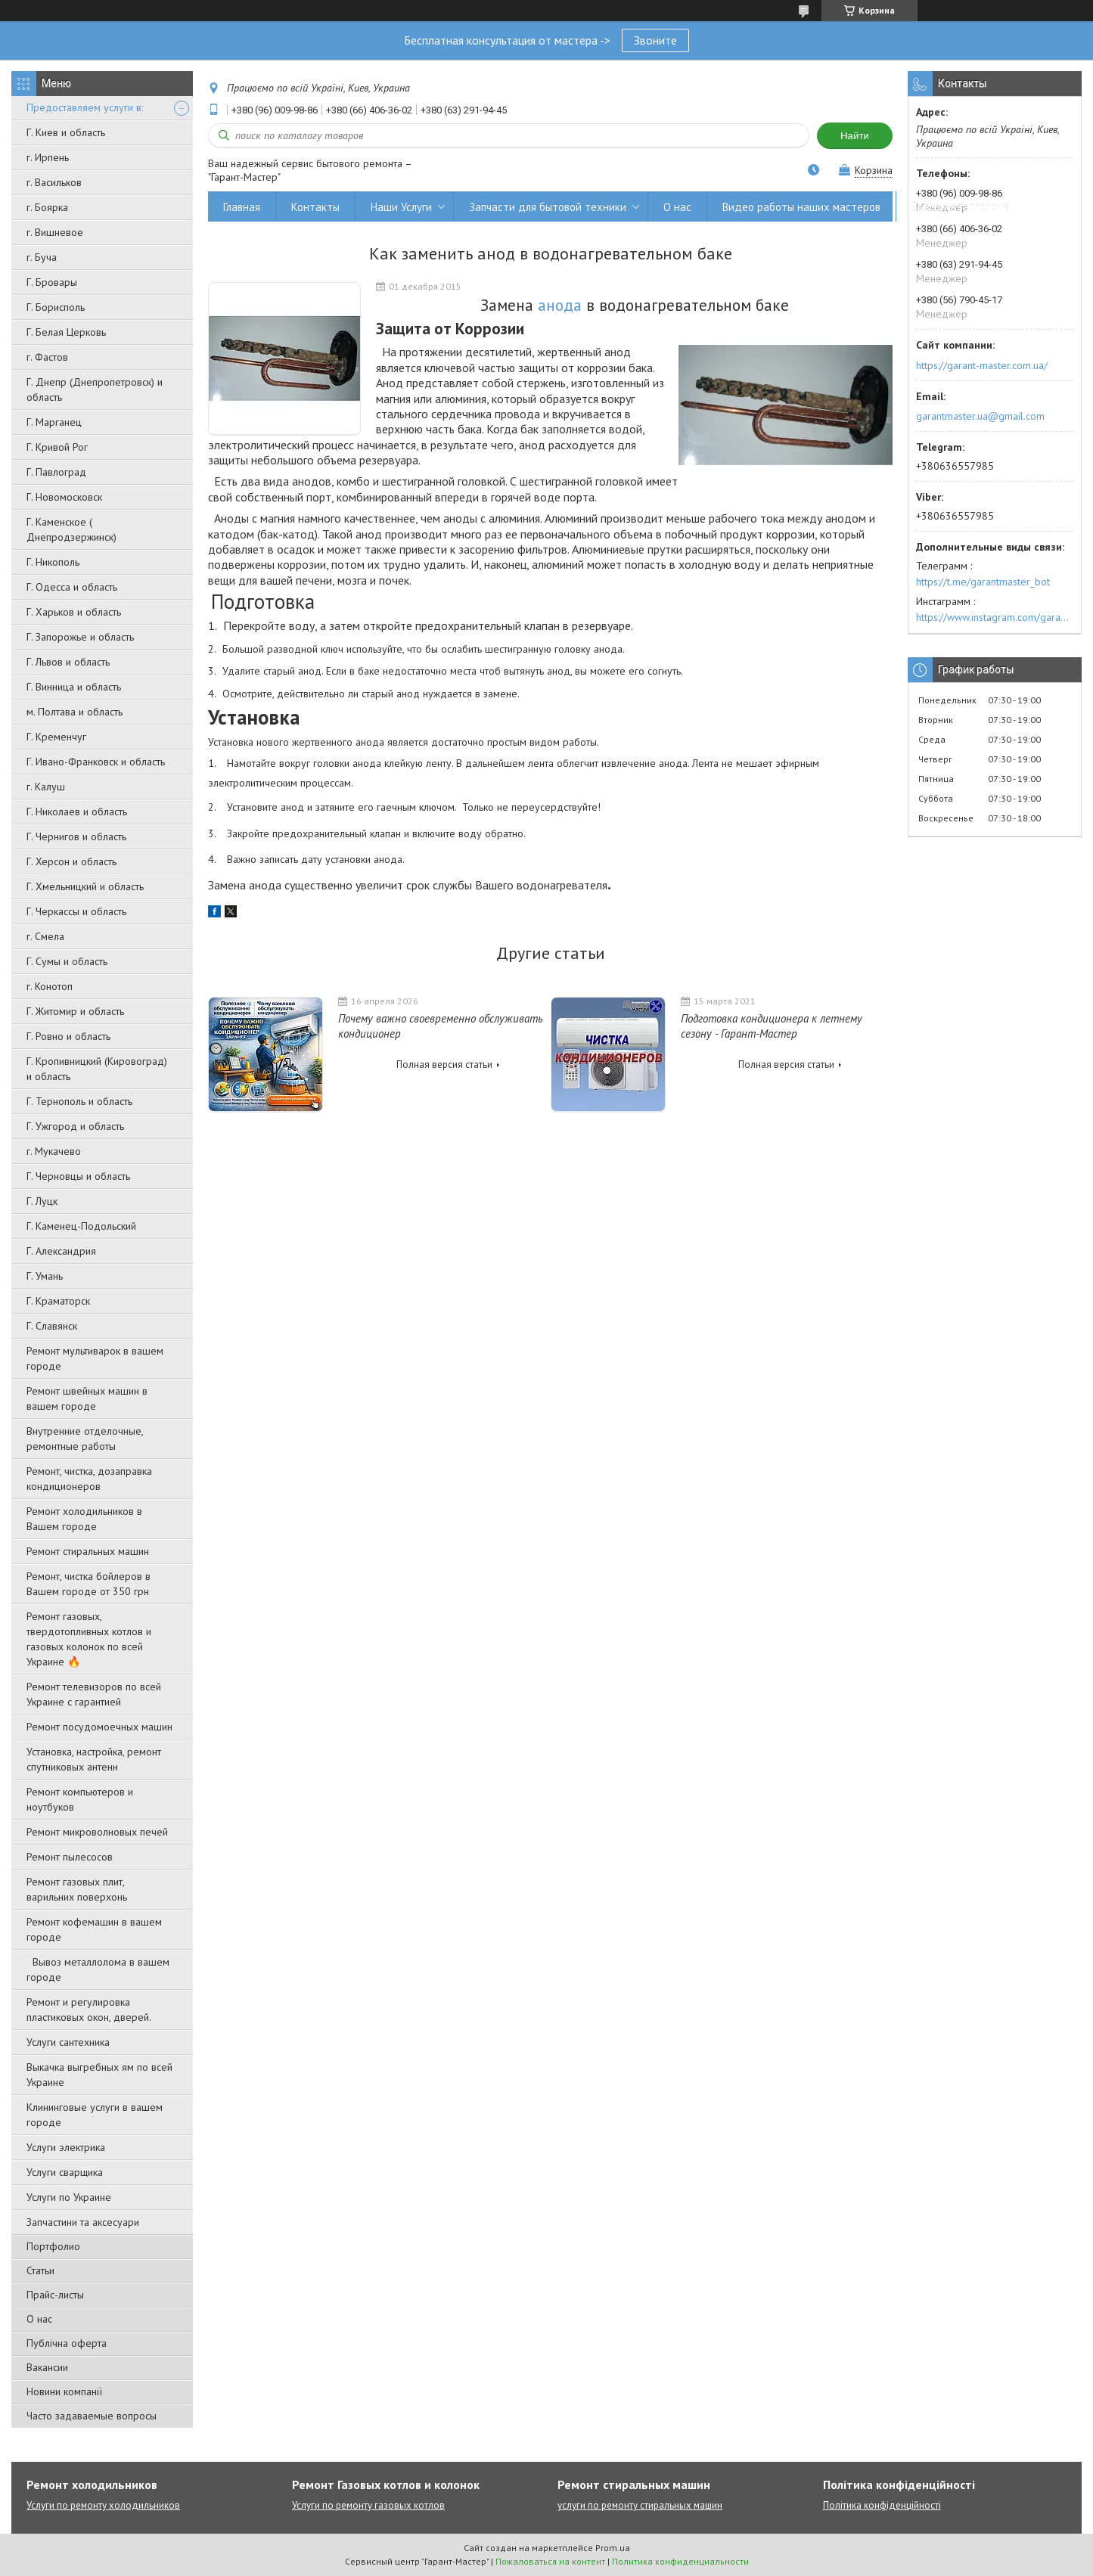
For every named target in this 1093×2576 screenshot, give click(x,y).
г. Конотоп (49, 986)
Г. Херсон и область (71, 861)
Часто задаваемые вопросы (91, 2415)
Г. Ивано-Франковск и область (95, 761)
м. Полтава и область (74, 711)
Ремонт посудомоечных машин (99, 1726)
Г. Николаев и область (76, 811)
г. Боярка (47, 207)
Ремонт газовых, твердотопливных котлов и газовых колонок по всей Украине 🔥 (88, 1638)
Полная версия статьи (444, 1064)
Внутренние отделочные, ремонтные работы (84, 1438)
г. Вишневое (54, 232)
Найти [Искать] (854, 135)
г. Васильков (54, 182)
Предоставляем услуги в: (84, 107)
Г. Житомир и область (75, 1011)
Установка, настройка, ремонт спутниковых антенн (93, 1759)
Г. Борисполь (55, 307)
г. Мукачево (53, 1151)
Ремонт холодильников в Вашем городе (84, 1518)
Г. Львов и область (68, 662)
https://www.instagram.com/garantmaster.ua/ (994, 617)
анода (560, 304)
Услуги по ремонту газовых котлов (368, 2505)
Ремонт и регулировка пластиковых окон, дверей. (88, 2009)
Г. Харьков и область (73, 612)
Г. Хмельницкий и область (85, 886)
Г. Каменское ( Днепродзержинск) (71, 529)
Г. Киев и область (65, 132)
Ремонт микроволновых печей (97, 1832)
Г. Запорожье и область (80, 637)
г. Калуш (45, 786)
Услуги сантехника (68, 2042)
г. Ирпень (47, 157)
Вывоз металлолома (960, 207)
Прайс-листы (55, 2294)
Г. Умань (44, 1276)
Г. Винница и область (73, 687)
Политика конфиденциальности (680, 2561)
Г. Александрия (61, 1251)
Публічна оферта (66, 2343)
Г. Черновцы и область (78, 1176)
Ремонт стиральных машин (87, 1551)
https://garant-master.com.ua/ (982, 365)
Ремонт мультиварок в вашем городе (94, 1358)
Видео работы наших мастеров (801, 207)
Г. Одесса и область (71, 587)
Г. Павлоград (56, 472)
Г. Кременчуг (56, 736)
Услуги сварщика (64, 2172)
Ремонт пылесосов (69, 1857)
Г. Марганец (54, 422)
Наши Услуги (401, 207)
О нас (39, 2319)
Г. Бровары (51, 282)
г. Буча (41, 257)
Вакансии (47, 2367)
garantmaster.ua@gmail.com (980, 416)
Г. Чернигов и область (76, 836)
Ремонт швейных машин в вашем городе (86, 1398)
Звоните (655, 40)
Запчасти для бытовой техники (547, 207)
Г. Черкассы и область (76, 911)
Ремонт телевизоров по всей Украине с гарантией (93, 1694)
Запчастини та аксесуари (82, 2222)
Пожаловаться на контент (550, 2561)
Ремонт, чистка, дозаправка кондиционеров (89, 1478)
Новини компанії (64, 2391)
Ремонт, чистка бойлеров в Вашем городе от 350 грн (88, 1583)
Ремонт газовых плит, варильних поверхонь (76, 1889)
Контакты (315, 207)
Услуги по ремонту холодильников (103, 2505)
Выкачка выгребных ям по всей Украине (99, 2074)
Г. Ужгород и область (75, 1126)
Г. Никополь (52, 562)
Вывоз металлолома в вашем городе (97, 1969)
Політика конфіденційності (882, 2505)
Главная (241, 207)
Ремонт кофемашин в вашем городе (94, 1929)
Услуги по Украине (68, 2197)
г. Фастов (47, 357)
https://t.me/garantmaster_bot (983, 581)
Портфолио (53, 2246)
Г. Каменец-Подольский (81, 1226)
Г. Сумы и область (66, 961)
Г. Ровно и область (68, 1036)
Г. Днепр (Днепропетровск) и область (94, 389)
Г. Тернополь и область (79, 1101)
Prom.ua (612, 2547)
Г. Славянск (51, 1326)
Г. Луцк (41, 1201)
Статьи (40, 2270)
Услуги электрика (65, 2147)
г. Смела (45, 936)
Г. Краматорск (58, 1301)
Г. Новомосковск (64, 497)
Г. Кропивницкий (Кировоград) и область (96, 1068)
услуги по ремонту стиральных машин (639, 2505)
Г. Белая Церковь (66, 332)
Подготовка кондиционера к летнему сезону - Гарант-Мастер (771, 1026)
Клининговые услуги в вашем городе (94, 2114)
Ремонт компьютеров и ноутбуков (79, 1799)
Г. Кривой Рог (57, 447)
